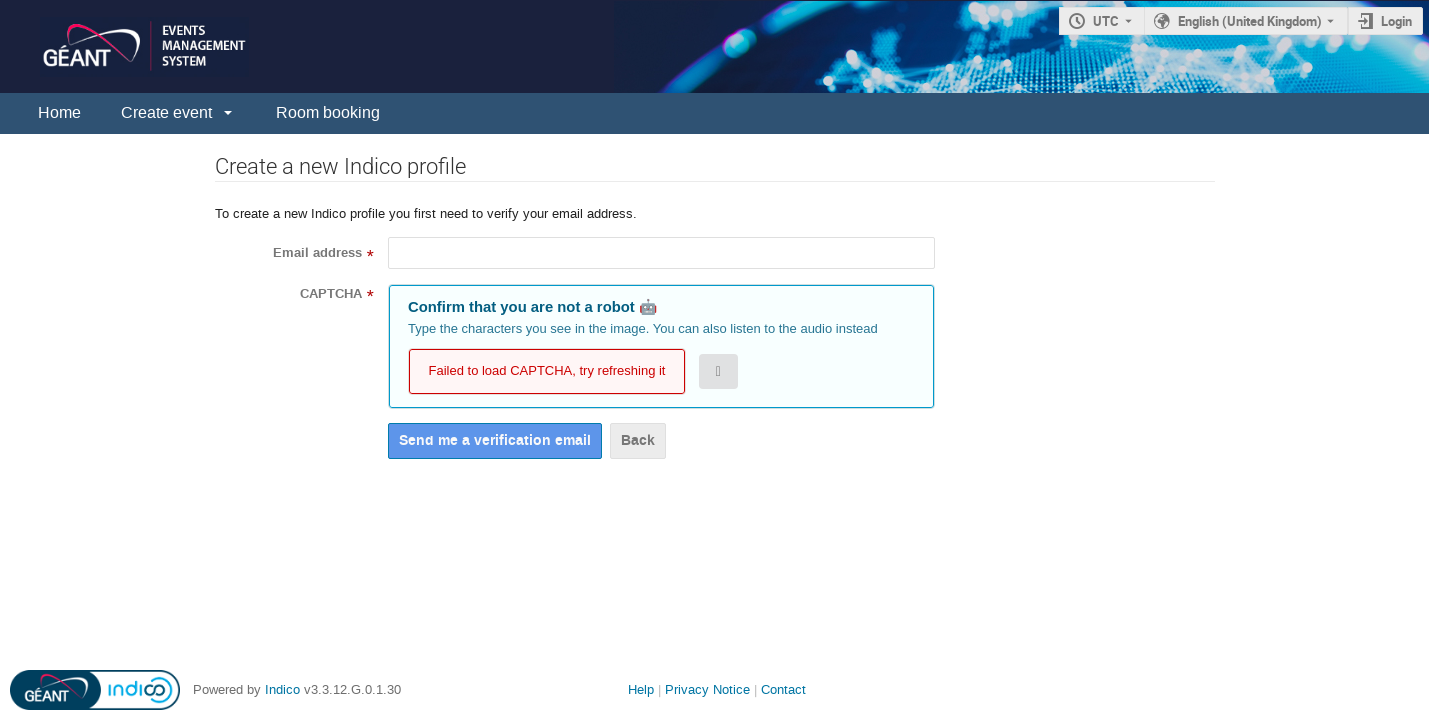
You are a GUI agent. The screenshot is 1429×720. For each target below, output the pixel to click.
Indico (282, 689)
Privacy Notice (707, 689)
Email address (317, 253)
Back (638, 440)
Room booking (328, 112)
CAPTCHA (331, 294)
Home (59, 112)
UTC (1106, 21)
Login (1396, 21)
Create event (166, 112)
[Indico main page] (124, 46)
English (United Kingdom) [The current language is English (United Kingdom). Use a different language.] (1250, 21)
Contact (783, 689)
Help (641, 689)
